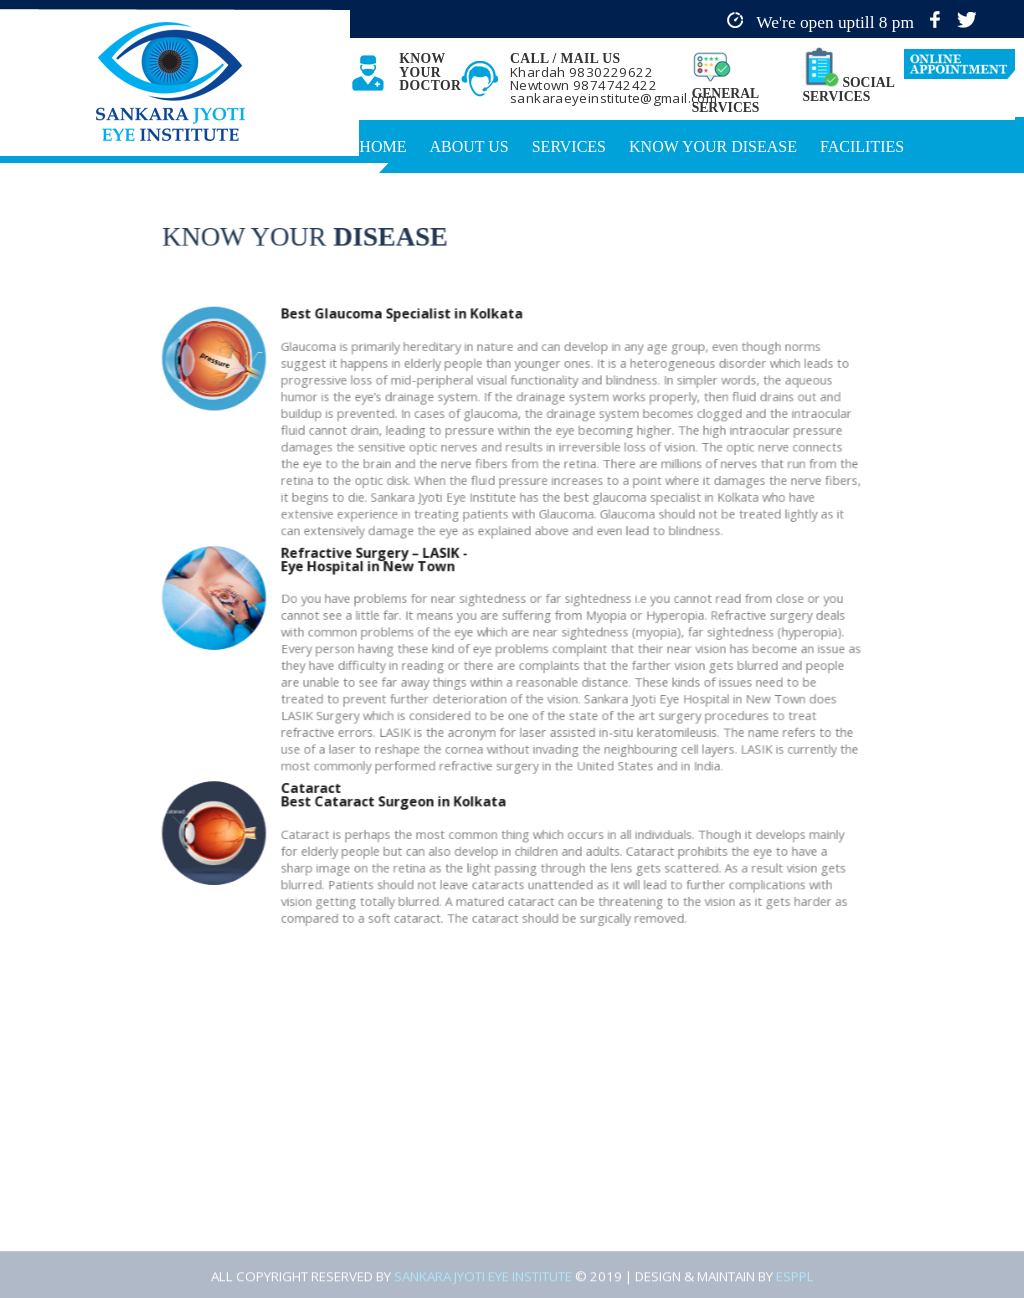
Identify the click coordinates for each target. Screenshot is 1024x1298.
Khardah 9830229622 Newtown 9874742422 (583, 78)
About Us (468, 146)
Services (569, 146)
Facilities (862, 146)
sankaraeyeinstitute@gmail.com (613, 98)
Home (382, 146)
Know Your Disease (713, 146)
